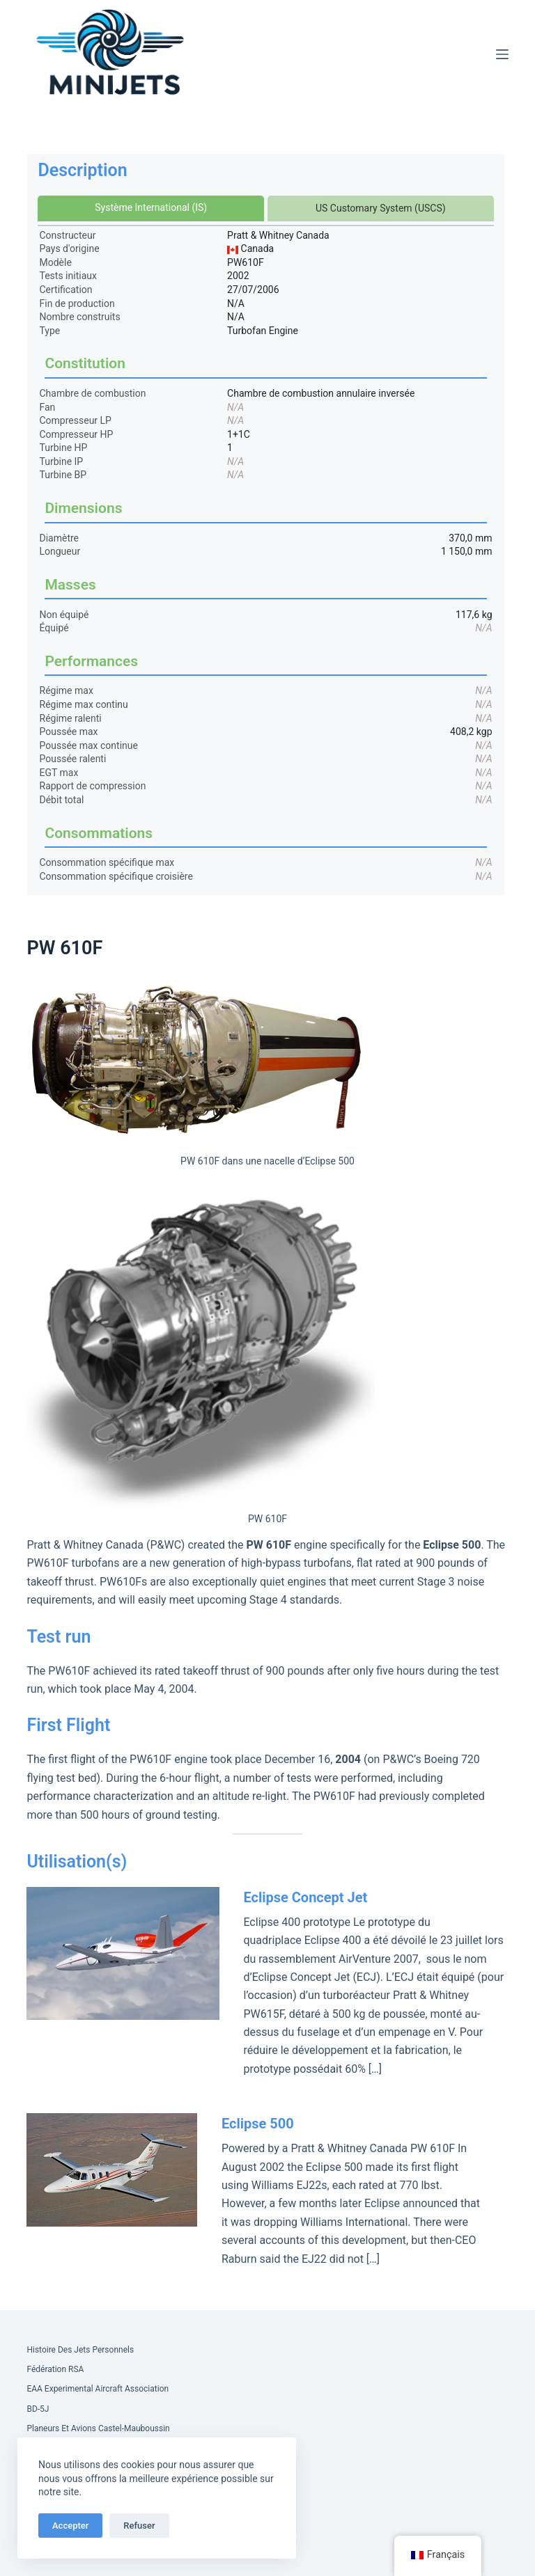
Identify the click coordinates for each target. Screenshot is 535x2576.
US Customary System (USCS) (381, 208)
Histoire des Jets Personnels (80, 2350)
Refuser (139, 2525)
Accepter (70, 2525)
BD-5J (37, 2409)
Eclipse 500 (258, 2123)
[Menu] (502, 54)
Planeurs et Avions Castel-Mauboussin (97, 2428)
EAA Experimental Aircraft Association (97, 2389)
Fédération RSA (55, 2369)
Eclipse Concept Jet (305, 1897)
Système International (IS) (151, 207)
